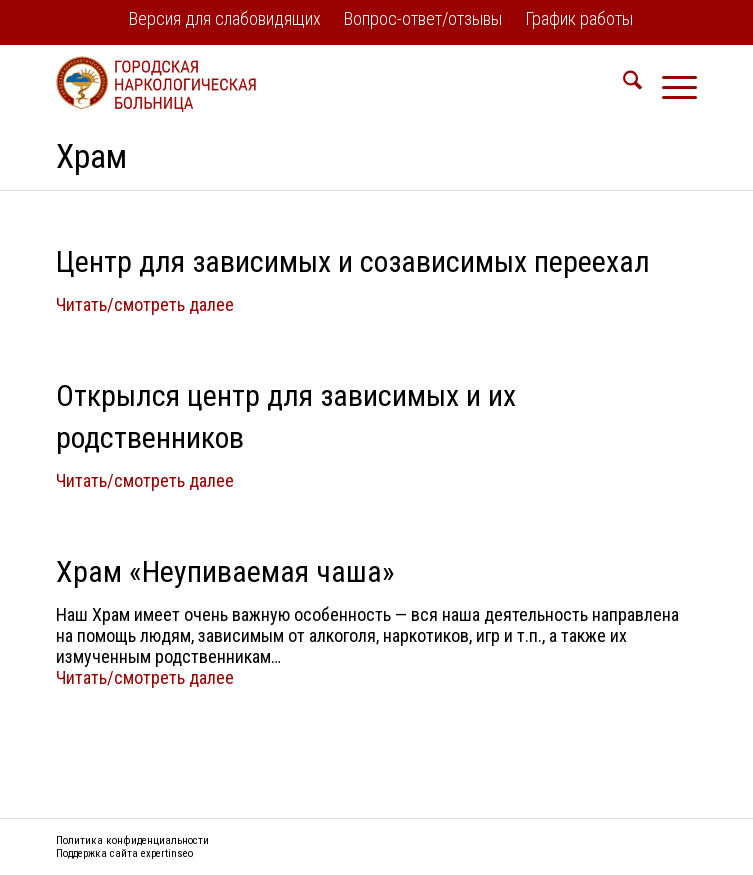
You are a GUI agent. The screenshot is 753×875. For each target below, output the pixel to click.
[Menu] (669, 84)
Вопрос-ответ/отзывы (423, 18)
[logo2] (312, 84)
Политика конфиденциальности (132, 840)
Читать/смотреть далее (145, 304)
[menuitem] (225, 20)
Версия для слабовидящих (225, 18)
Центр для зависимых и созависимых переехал (353, 261)
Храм (91, 156)
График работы (579, 18)
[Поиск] (622, 84)
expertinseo (167, 853)
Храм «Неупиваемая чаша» (225, 571)
